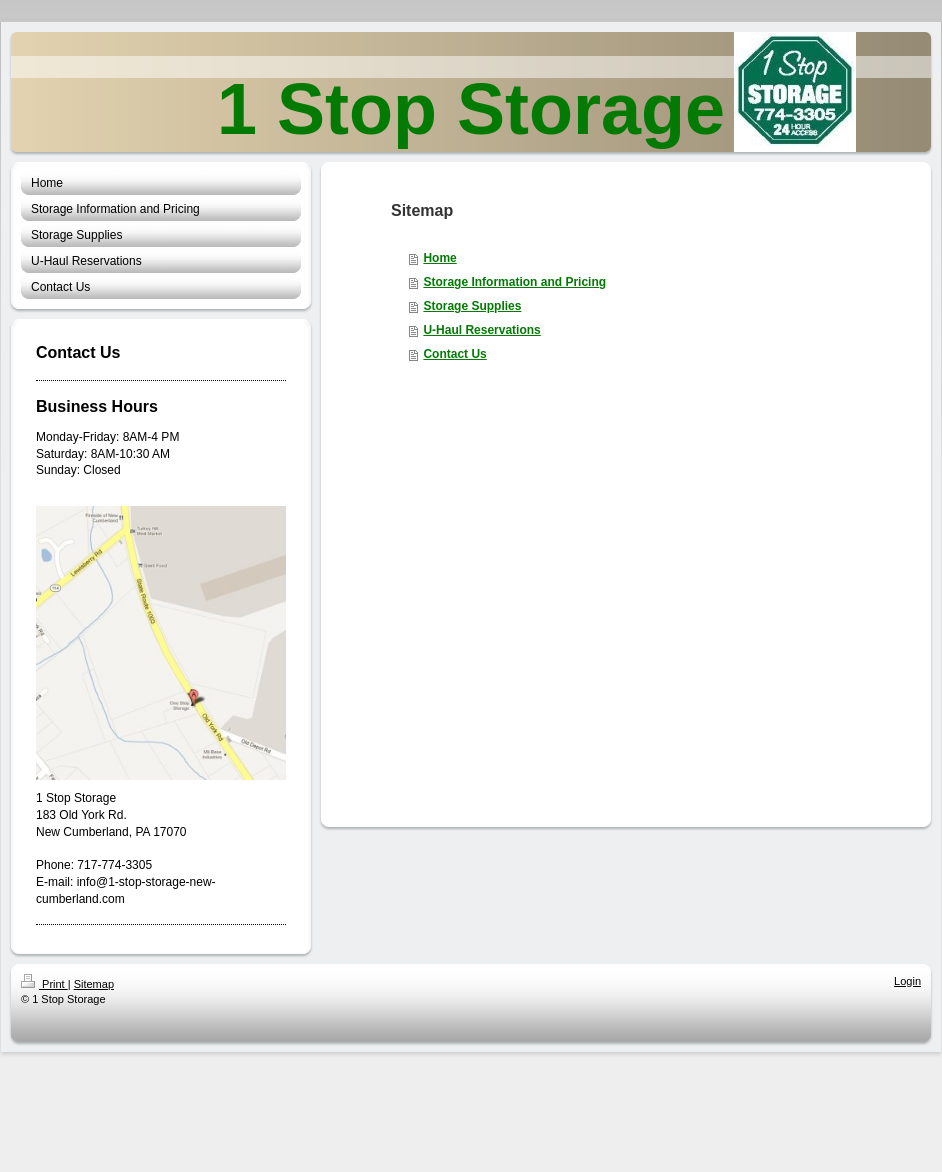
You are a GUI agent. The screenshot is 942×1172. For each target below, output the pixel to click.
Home (439, 258)
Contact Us (454, 354)
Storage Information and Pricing (514, 282)
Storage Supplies (472, 306)
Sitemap (94, 984)
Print (44, 984)
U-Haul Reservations (481, 330)
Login (907, 981)
